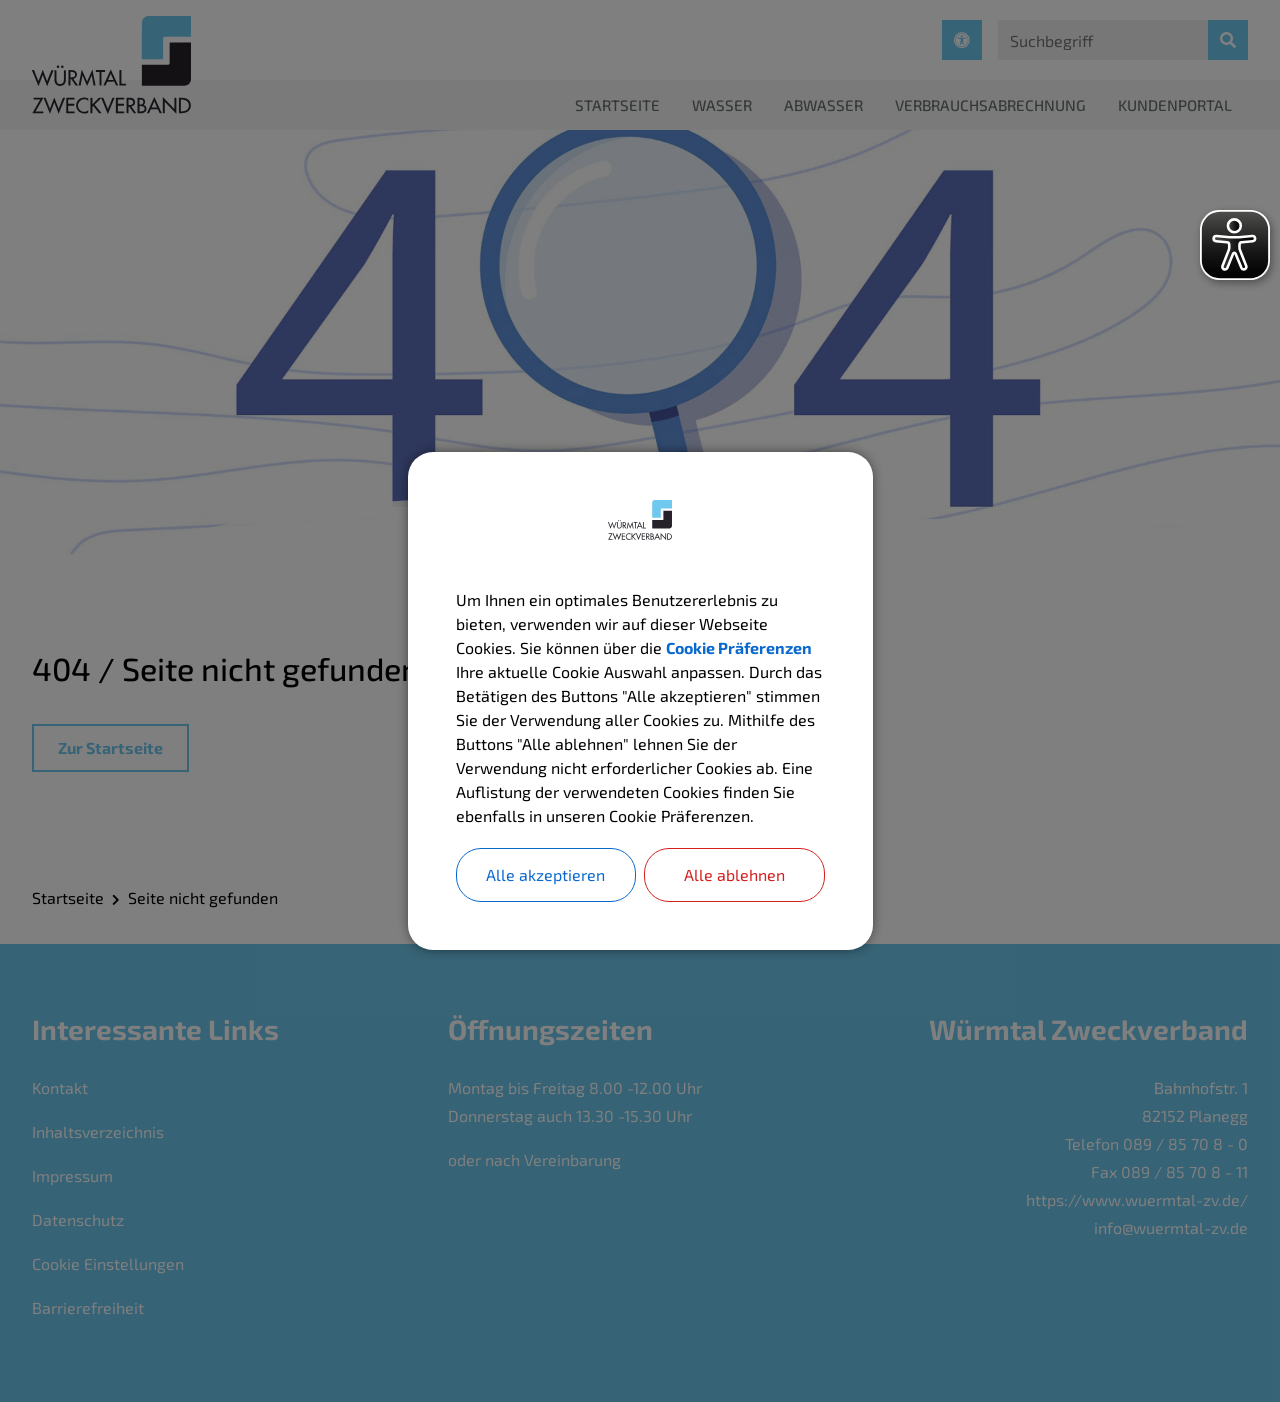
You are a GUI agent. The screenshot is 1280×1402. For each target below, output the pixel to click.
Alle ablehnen (734, 874)
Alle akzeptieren (545, 874)
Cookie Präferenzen (739, 647)
